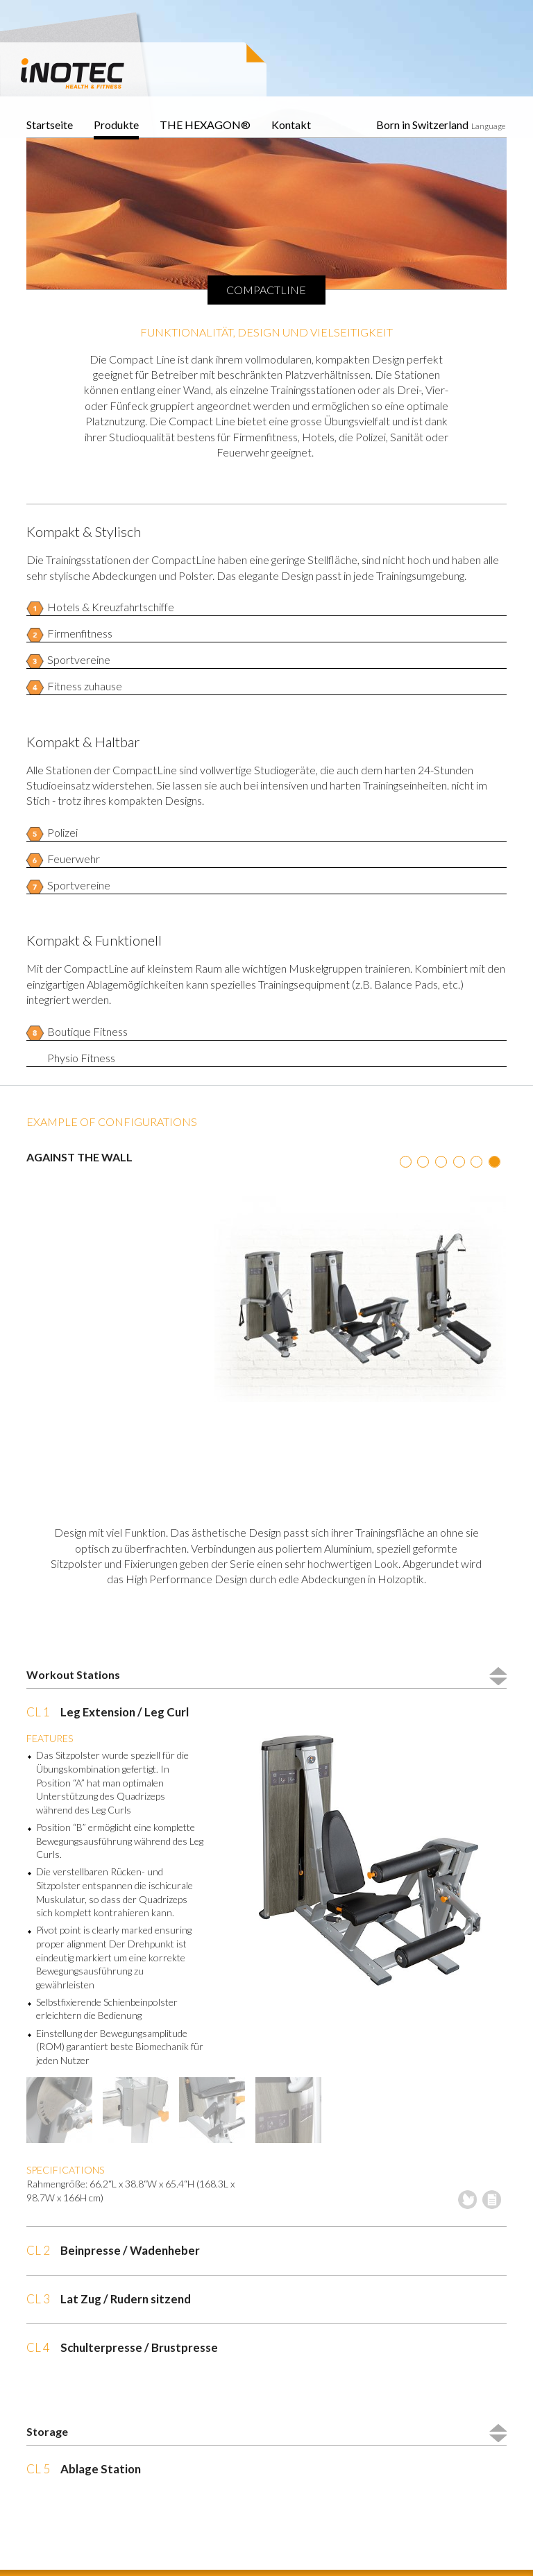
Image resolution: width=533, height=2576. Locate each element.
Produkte (116, 124)
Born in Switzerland (422, 124)
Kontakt (291, 124)
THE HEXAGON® (205, 124)
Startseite (49, 124)
